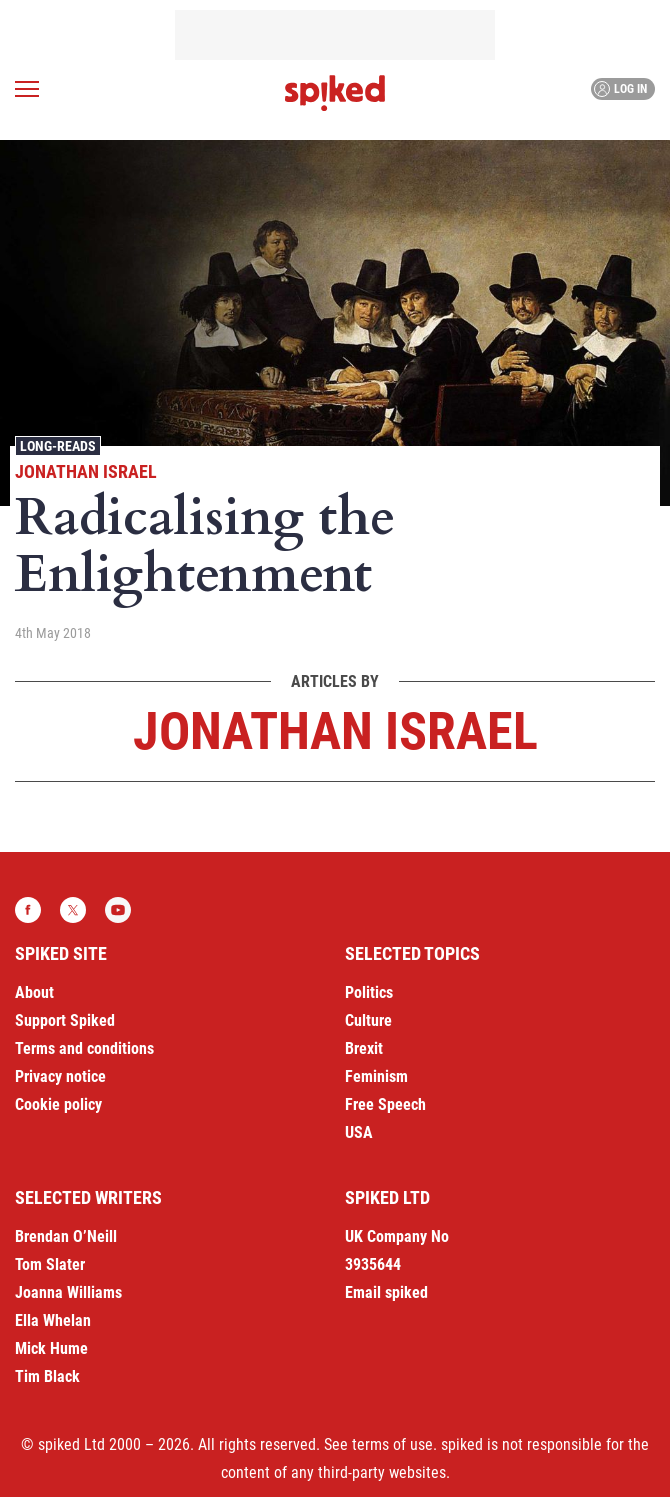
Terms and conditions (84, 1048)
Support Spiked (65, 1020)
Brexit (364, 1048)
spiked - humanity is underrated (335, 93)
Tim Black (47, 1376)
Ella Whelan (53, 1320)
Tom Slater (50, 1264)
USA (359, 1132)
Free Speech (385, 1104)
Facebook (28, 910)
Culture (368, 1020)
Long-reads (58, 446)
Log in (620, 89)
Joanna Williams (68, 1292)
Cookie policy (58, 1104)
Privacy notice (60, 1076)
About (34, 992)
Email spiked (386, 1292)
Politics (369, 992)
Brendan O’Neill (66, 1236)
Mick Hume (51, 1348)
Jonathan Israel (86, 471)
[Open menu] (27, 89)
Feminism (376, 1076)
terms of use (392, 1444)
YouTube (118, 910)
